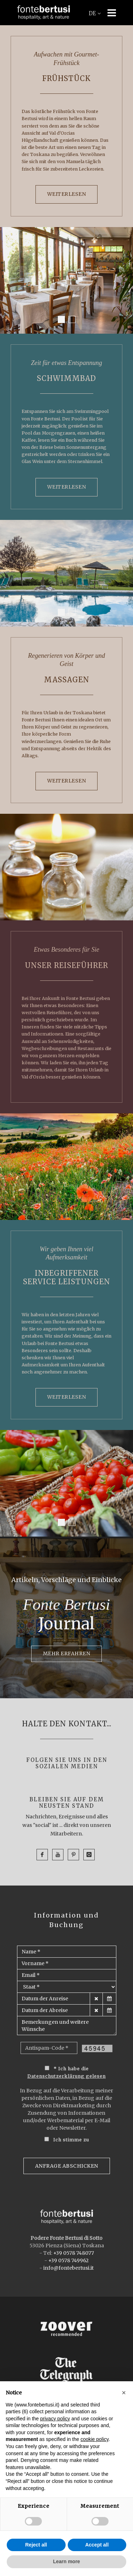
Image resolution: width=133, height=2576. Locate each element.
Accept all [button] (97, 2545)
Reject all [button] (36, 2545)
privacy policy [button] (55, 2418)
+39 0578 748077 (73, 2253)
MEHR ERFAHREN (66, 1653)
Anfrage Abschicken (66, 2166)
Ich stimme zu (71, 2139)
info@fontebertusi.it (68, 2268)
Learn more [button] (66, 2561)
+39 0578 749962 (68, 2260)
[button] (123, 2392)
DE (95, 13)
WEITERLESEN (66, 194)
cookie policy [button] (95, 2439)
